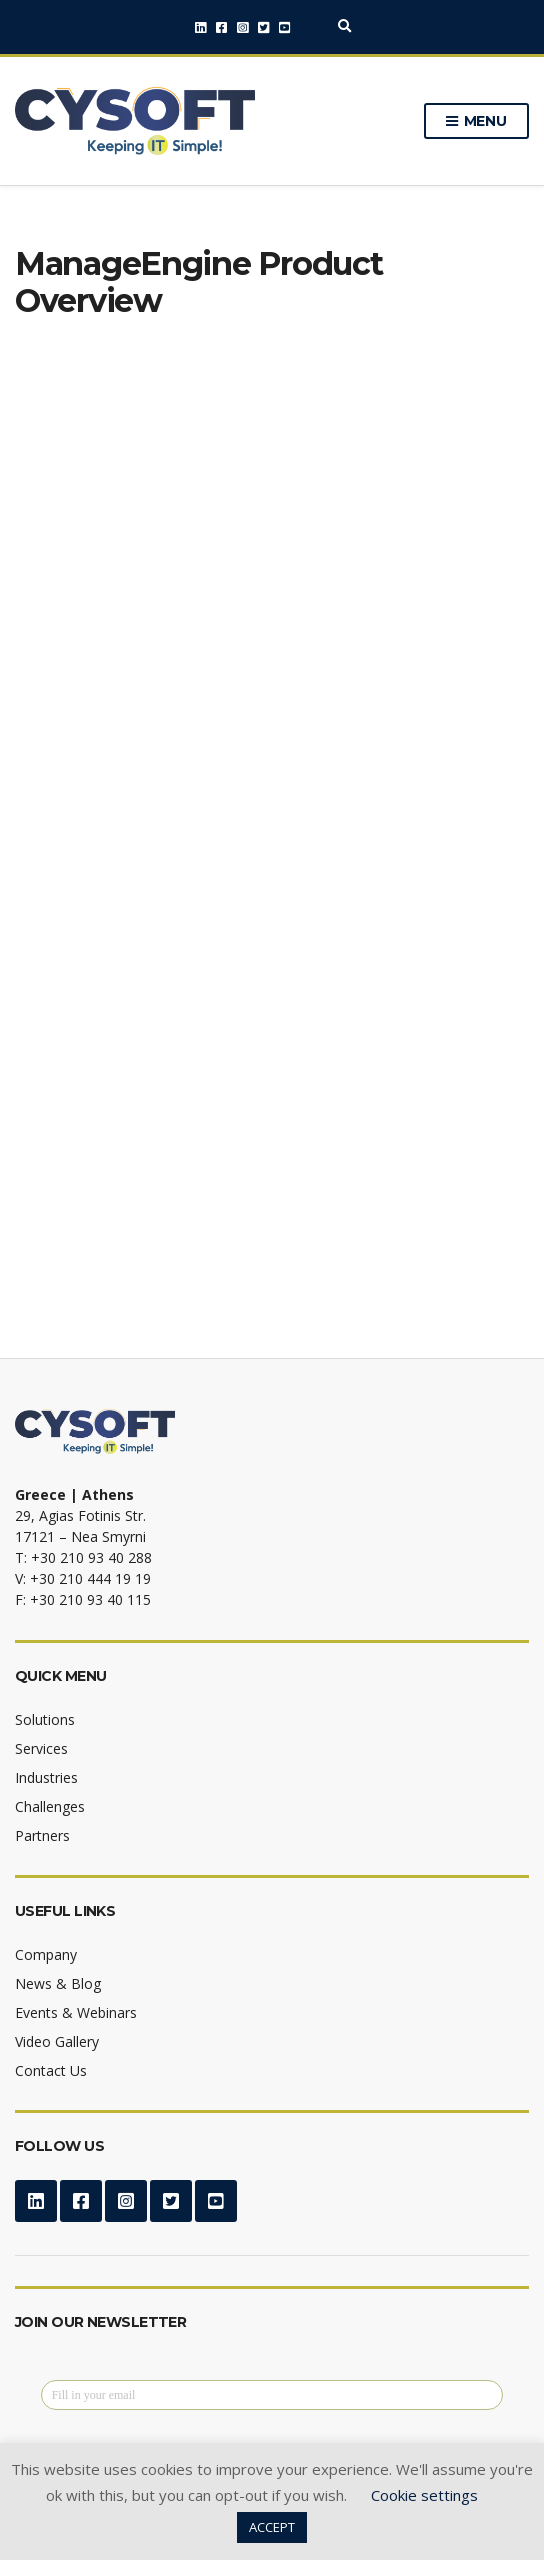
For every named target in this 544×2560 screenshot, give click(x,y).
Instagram (242, 27)
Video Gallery (57, 2041)
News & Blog (58, 1983)
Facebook (221, 27)
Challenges (50, 1806)
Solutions (45, 1719)
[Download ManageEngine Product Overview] (269, 830)
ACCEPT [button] (272, 2527)
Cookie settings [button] (424, 2495)
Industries (46, 1777)
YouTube (284, 27)
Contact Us (51, 2070)
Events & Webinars (76, 2012)
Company (46, 1954)
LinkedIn (200, 27)
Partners (42, 1835)
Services (41, 1748)
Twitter (263, 27)
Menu (476, 122)
